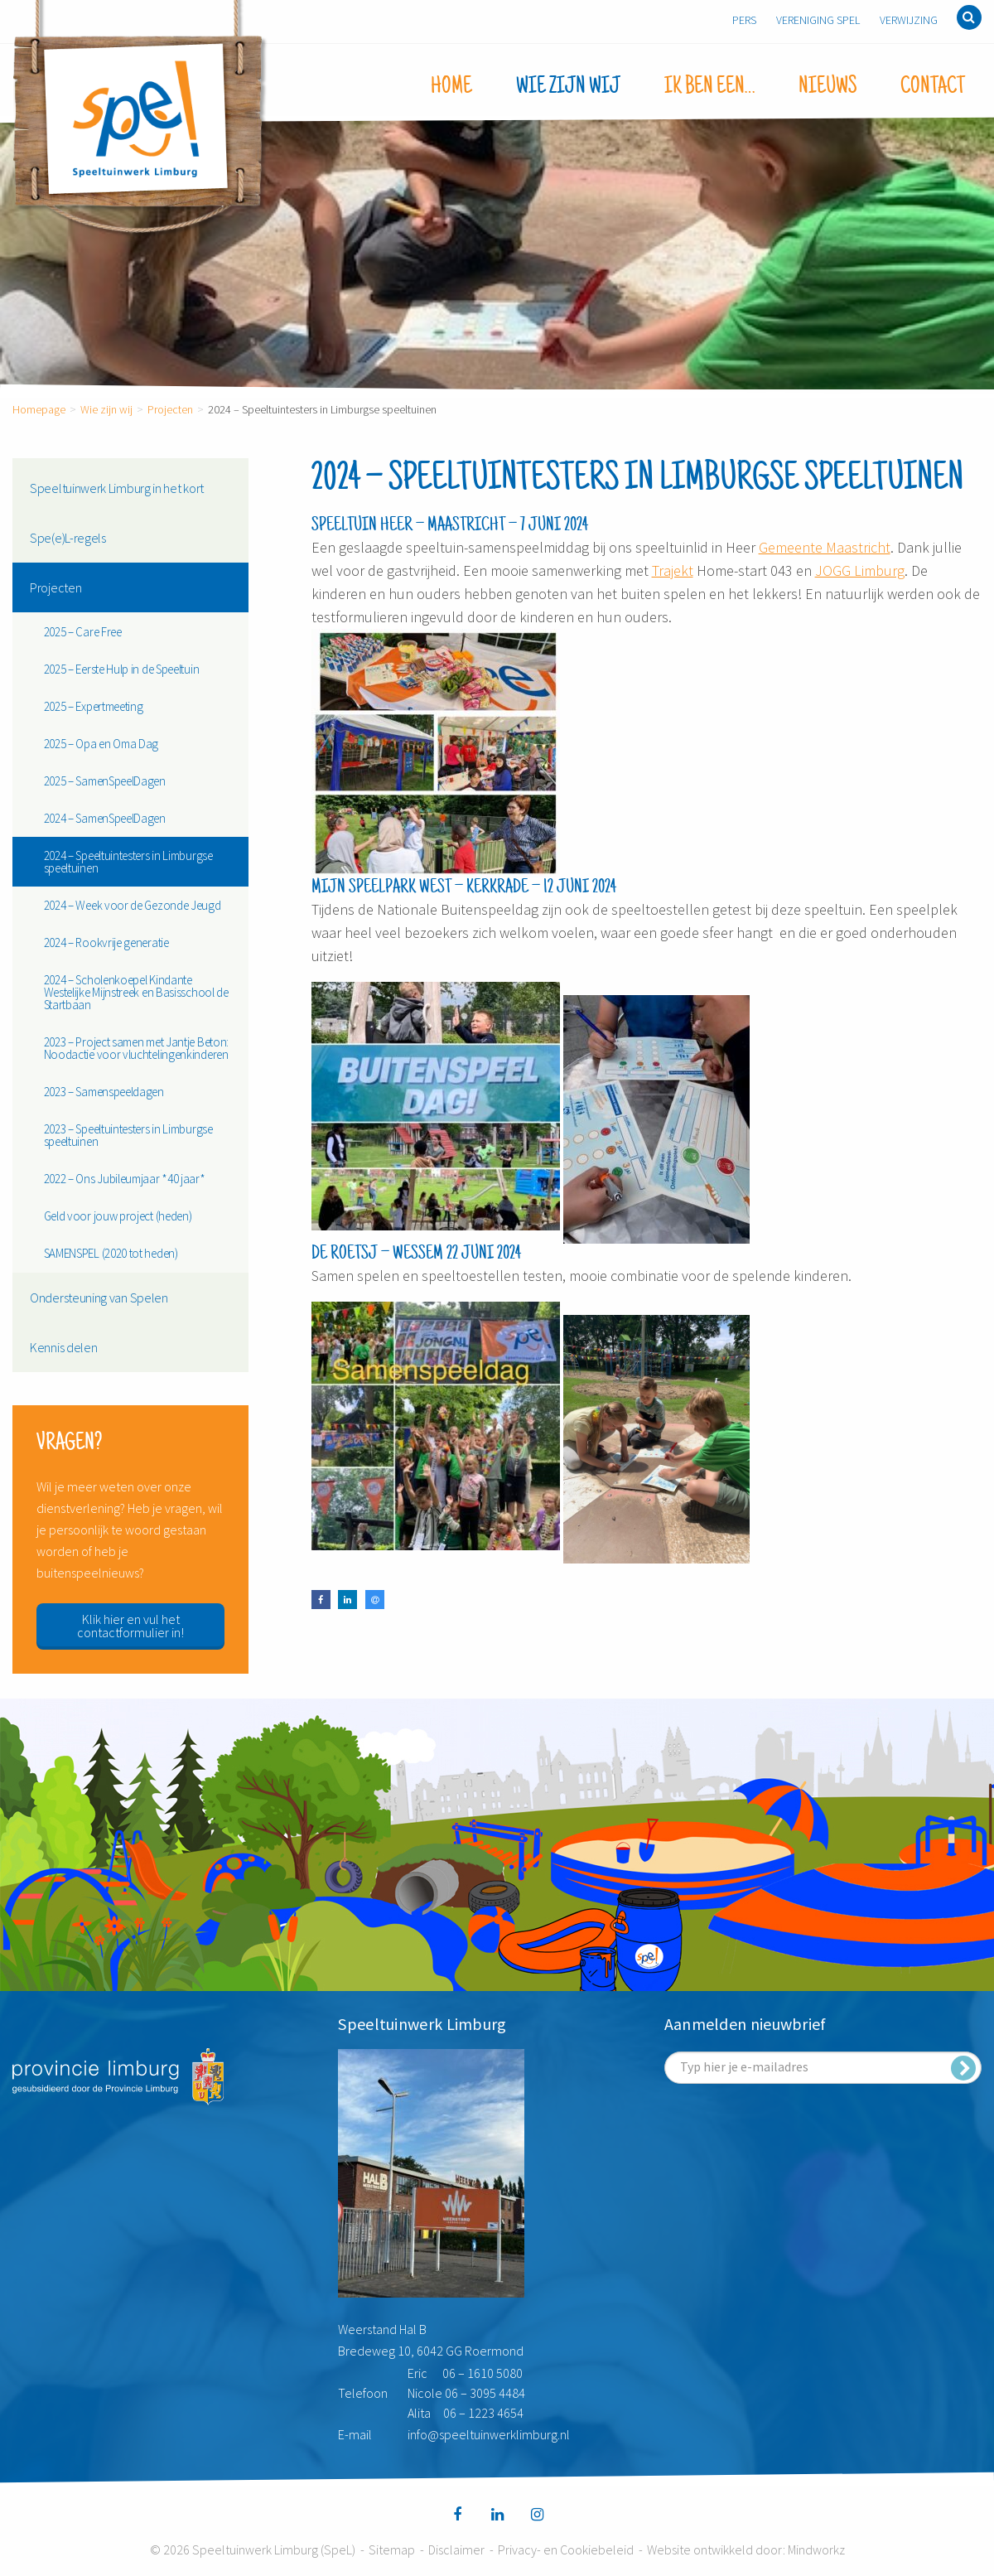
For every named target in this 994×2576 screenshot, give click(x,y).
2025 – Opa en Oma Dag (101, 744)
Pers (744, 20)
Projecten (170, 409)
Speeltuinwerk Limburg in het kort (117, 488)
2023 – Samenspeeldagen (104, 1092)
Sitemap (392, 2549)
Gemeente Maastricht (824, 547)
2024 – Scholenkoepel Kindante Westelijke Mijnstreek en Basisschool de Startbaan (136, 992)
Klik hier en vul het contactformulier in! (130, 1626)
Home (451, 86)
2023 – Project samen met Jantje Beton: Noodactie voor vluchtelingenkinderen (136, 1048)
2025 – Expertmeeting (93, 706)
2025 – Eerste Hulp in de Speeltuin (122, 669)
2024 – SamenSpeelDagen (105, 818)
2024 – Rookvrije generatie (106, 942)
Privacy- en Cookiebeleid (566, 2549)
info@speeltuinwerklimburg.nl (489, 2434)
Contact (932, 86)
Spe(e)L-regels (68, 537)
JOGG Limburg (860, 570)
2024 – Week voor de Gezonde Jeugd (132, 905)
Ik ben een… (709, 86)
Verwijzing (909, 20)
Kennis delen (63, 1347)
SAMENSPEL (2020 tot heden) (111, 1253)
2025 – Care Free (83, 632)
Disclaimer (456, 2549)
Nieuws (827, 86)
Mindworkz (816, 2549)
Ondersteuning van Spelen (99, 1297)
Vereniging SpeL (818, 20)
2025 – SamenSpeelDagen (105, 781)
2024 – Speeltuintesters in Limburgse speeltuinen (128, 862)
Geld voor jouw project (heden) (118, 1216)
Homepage (38, 409)
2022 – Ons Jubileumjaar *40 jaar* (124, 1179)
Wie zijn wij (568, 86)
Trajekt (672, 570)
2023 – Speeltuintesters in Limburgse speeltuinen (128, 1135)
